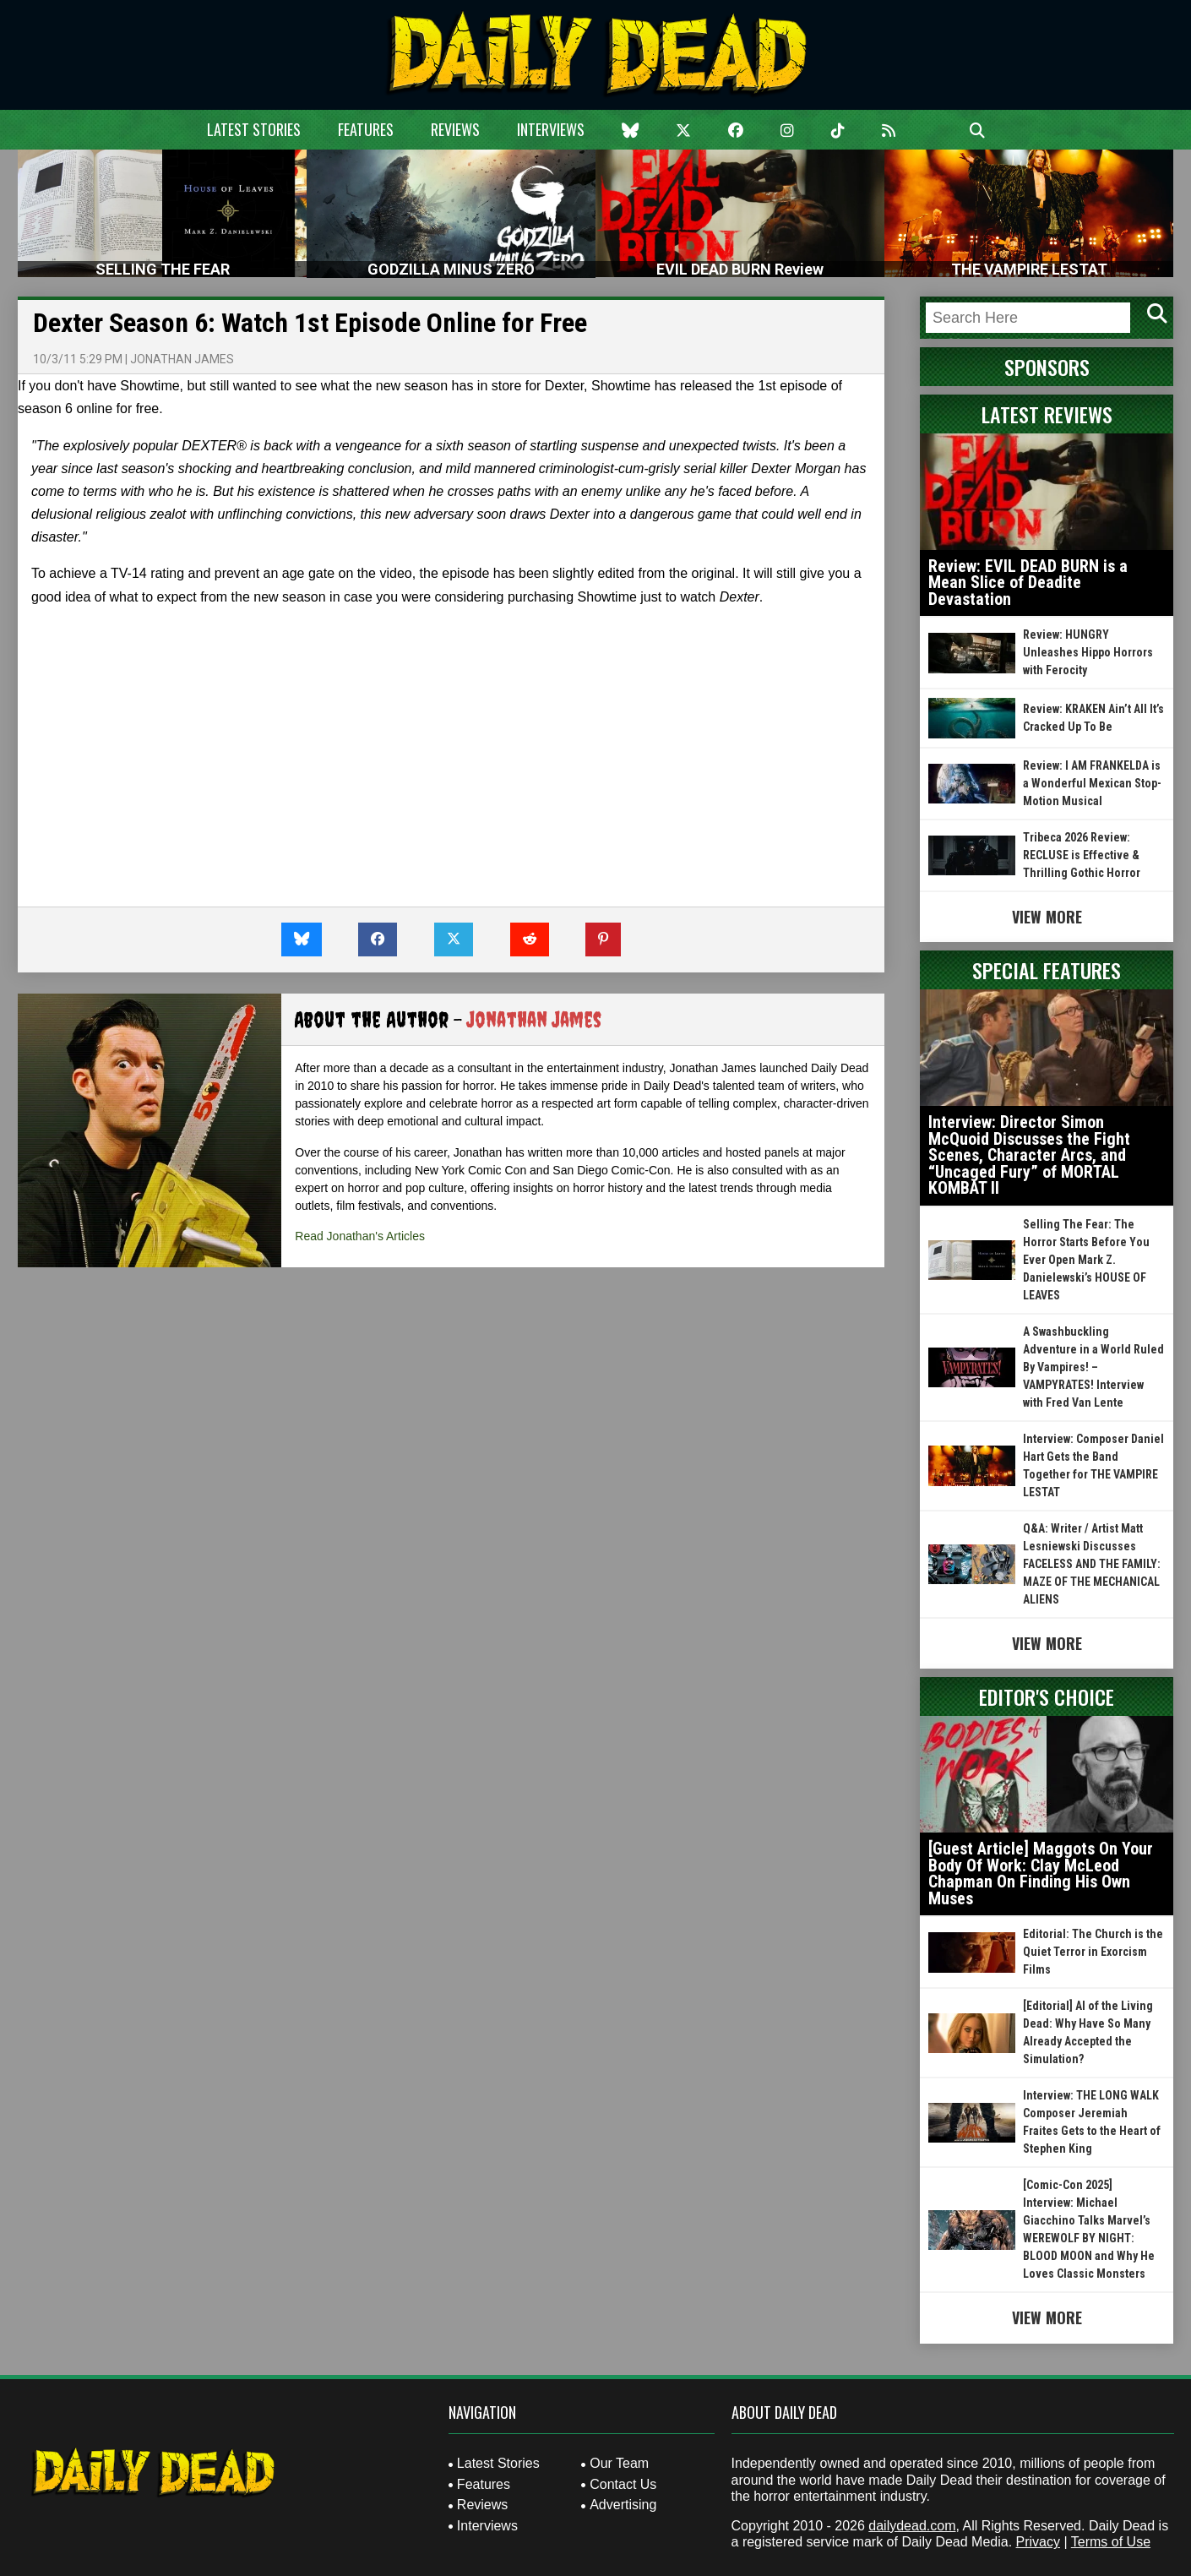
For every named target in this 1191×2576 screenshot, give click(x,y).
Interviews (551, 129)
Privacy (1038, 2542)
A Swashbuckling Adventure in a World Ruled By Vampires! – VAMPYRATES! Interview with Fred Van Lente (1093, 1367)
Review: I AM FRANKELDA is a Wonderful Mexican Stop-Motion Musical (1092, 783)
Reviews (455, 129)
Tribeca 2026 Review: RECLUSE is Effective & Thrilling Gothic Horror (1081, 855)
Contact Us (623, 2484)
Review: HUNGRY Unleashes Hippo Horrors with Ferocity (1088, 652)
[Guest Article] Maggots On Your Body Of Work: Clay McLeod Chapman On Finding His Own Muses (1040, 1873)
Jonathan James (182, 359)
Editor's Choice (1046, 1696)
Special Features (1046, 970)
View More (1047, 917)
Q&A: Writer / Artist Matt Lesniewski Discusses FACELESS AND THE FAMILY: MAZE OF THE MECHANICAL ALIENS (1092, 1564)
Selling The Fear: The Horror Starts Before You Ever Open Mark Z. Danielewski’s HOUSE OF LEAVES (1086, 1259)
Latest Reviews (1047, 414)
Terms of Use (1110, 2542)
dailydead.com (911, 2526)
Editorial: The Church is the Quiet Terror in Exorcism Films (1093, 1951)
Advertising (623, 2504)
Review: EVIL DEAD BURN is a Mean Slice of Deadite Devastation (1028, 582)
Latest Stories (254, 129)
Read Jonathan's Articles (360, 1236)
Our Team (619, 2463)
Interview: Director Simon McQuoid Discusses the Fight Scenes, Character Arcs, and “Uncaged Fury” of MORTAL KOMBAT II (1029, 1155)
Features (366, 129)
